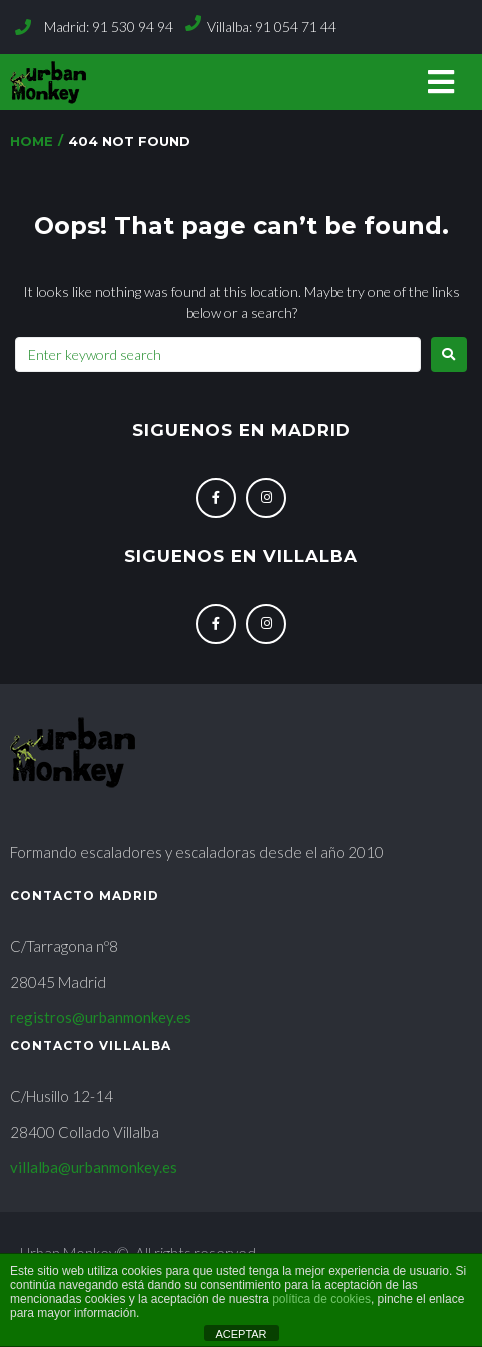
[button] (440, 82)
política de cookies (321, 1299)
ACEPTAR (240, 1334)
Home (31, 141)
